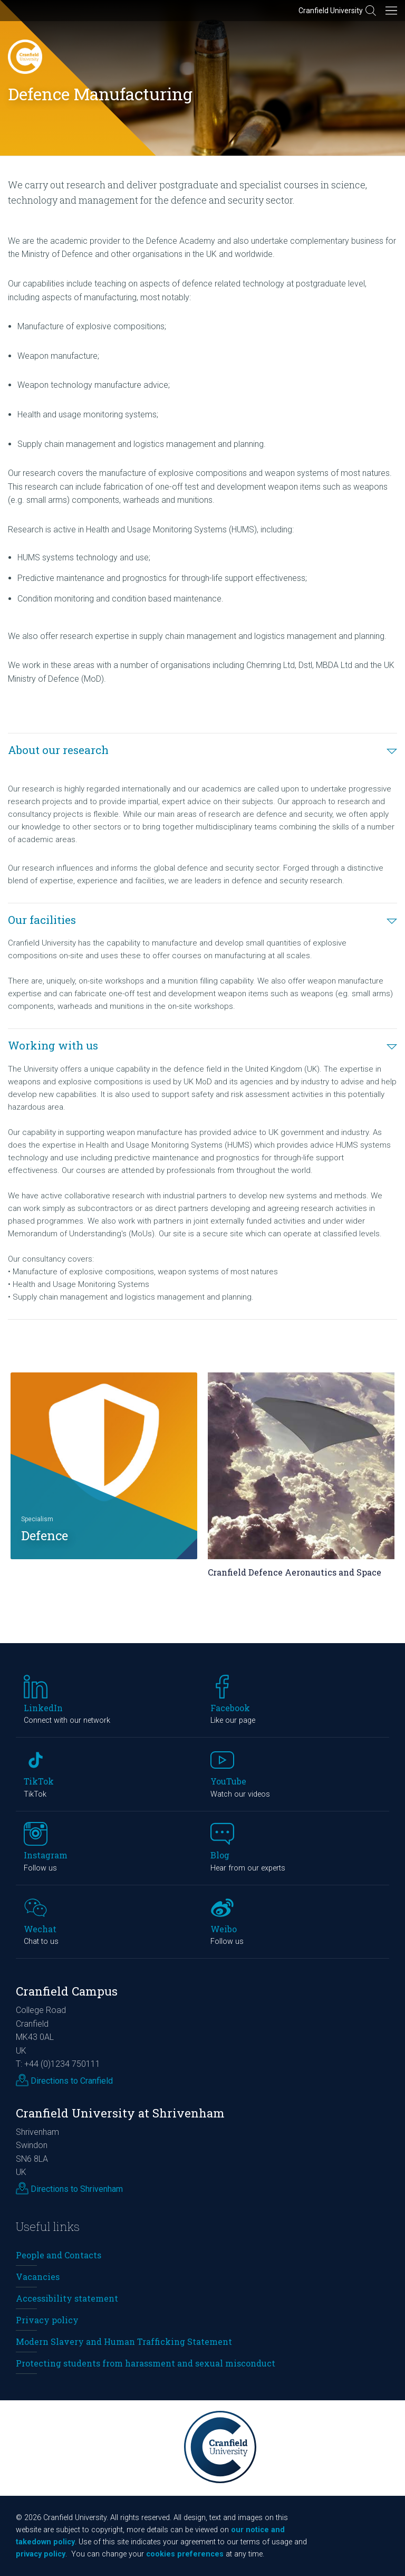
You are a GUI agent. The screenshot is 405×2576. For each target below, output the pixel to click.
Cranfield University (330, 10)
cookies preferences (185, 2554)
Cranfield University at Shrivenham (120, 2113)
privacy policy (40, 2554)
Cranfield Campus (67, 1991)
